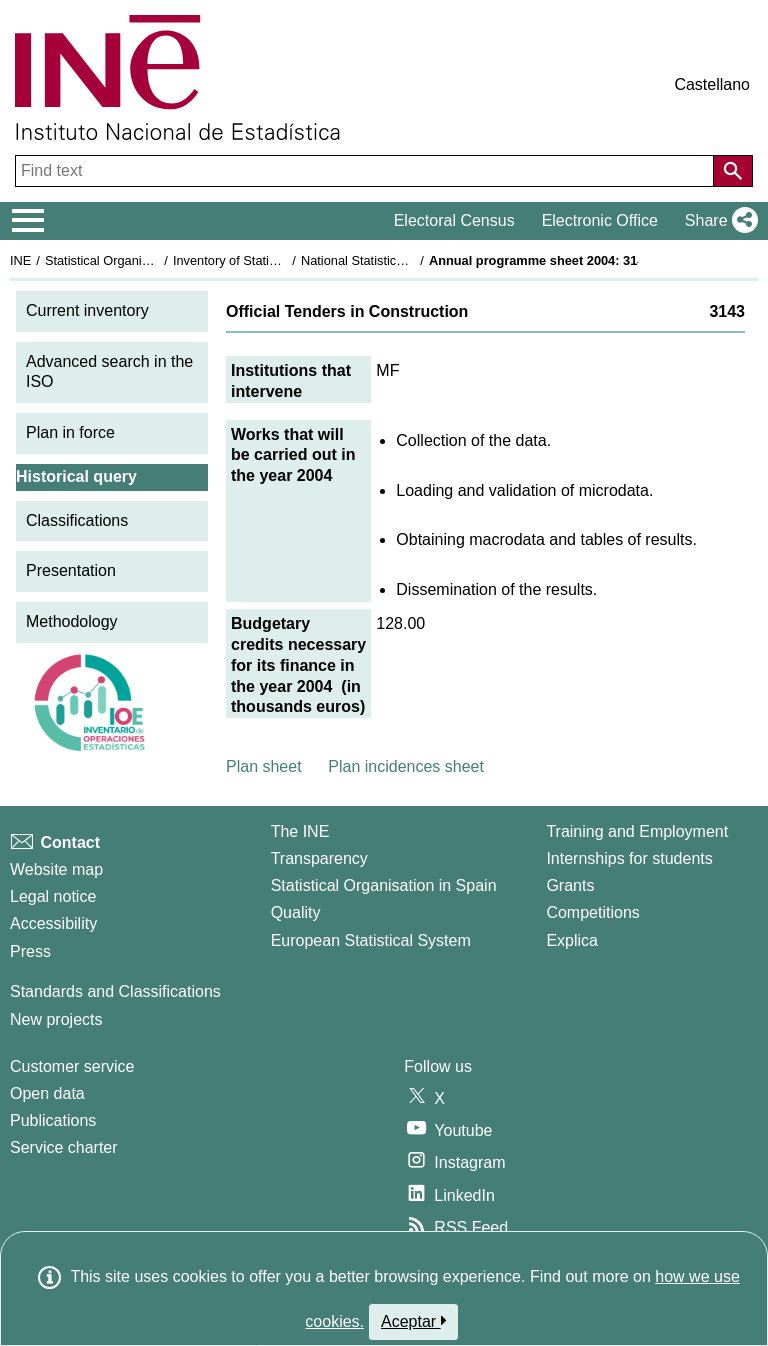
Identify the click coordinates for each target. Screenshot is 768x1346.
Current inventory (87, 310)
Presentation (71, 570)
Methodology (72, 621)
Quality (296, 912)
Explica (572, 940)
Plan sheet (264, 766)
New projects (56, 1019)
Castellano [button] (712, 84)
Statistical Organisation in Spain (135, 260)
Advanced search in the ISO (109, 372)
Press (30, 951)
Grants (570, 885)
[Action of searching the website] (733, 171)
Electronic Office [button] (600, 220)
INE (20, 260)
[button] (717, 221)
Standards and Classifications (115, 991)
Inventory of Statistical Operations (268, 260)
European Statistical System (371, 940)
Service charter (64, 1147)
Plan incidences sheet (406, 766)
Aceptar (413, 1321)
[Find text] (366, 171)
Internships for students (629, 858)
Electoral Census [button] (454, 220)
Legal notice (53, 896)
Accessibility (53, 923)
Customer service (72, 1066)
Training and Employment (637, 831)
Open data (47, 1093)
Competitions (592, 912)
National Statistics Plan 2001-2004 (399, 260)
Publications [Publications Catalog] (53, 1120)
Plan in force (70, 432)
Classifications (77, 520)
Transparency (319, 858)
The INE (300, 831)
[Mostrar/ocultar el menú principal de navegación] (28, 221)
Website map (56, 869)
